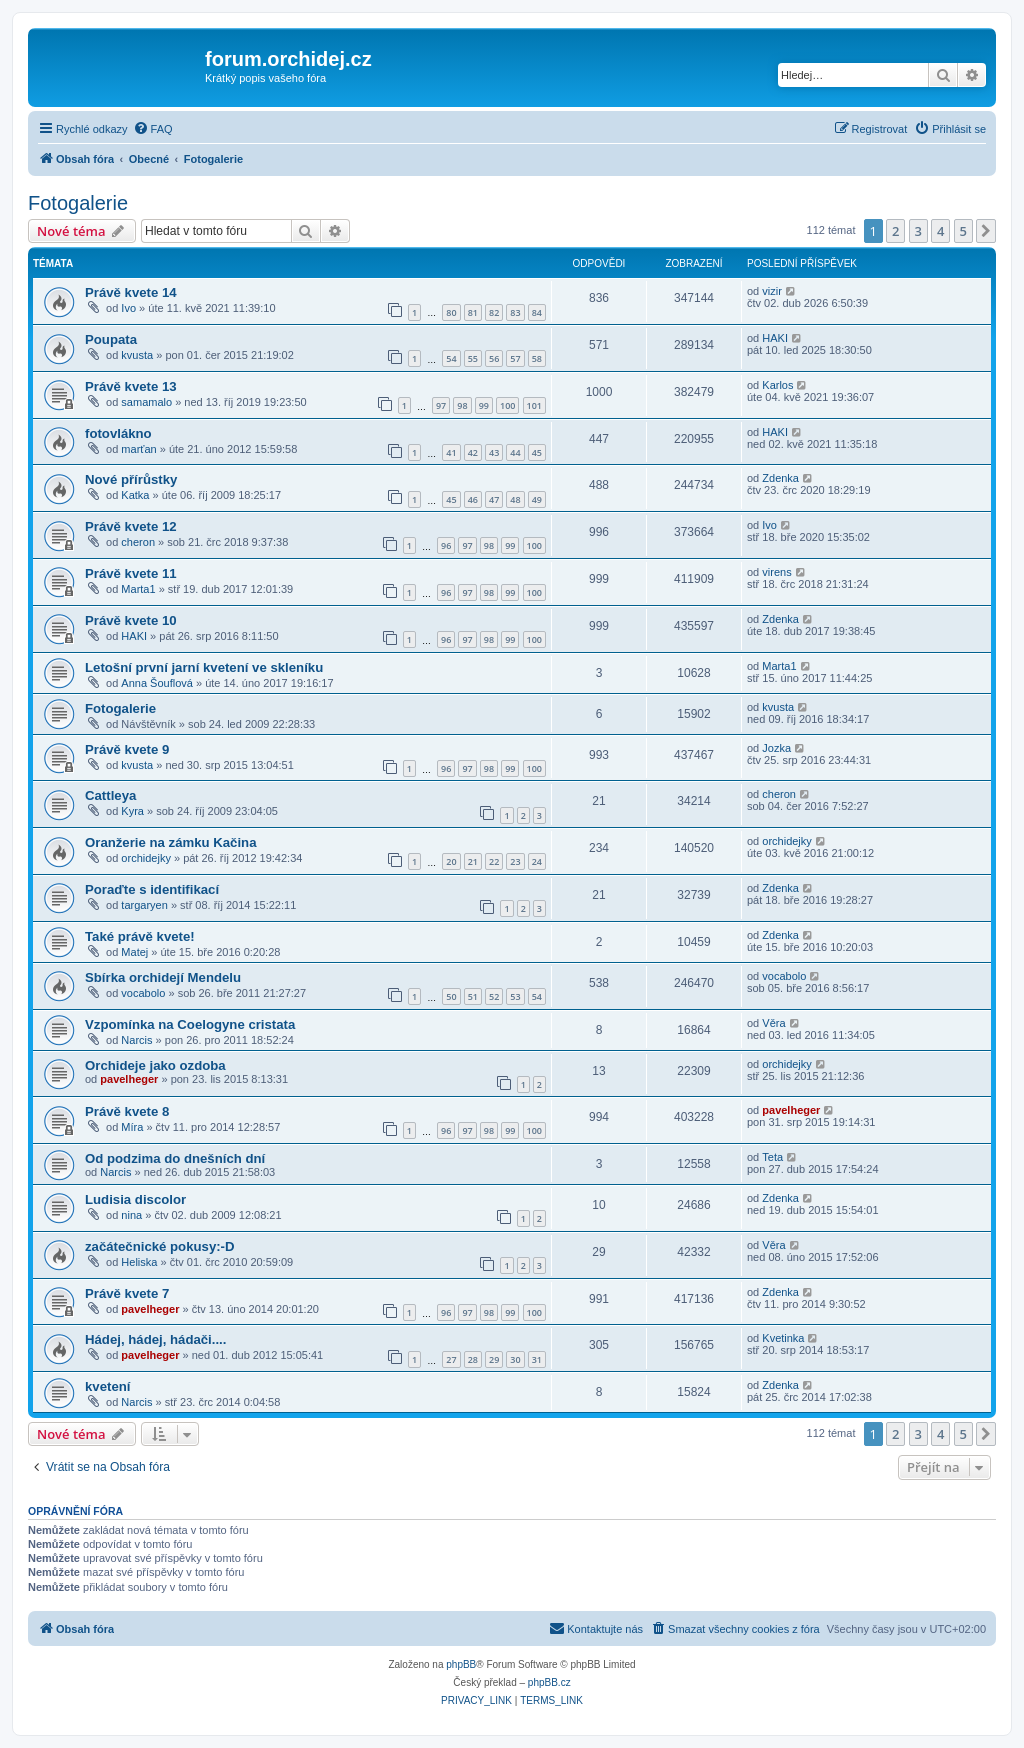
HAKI (775, 338)
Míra (132, 1127)
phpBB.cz (549, 1682)
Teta (772, 1157)
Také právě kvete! (140, 936)
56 (494, 358)
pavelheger (129, 1079)
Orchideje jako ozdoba (155, 1065)
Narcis (136, 1040)
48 (515, 499)
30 (515, 1359)
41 (451, 452)
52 (494, 996)
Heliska (139, 1262)
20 (451, 861)
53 (515, 996)
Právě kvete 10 (131, 620)
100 (507, 405)
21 (473, 861)
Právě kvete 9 (127, 749)
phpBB (461, 1664)
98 (462, 405)
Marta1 (138, 589)
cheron (138, 542)
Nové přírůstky (131, 479)
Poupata (111, 339)
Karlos (777, 385)
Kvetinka (783, 1338)
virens (776, 572)
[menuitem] (153, 129)
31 (537, 1359)
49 (537, 499)
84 (537, 312)
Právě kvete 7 (127, 1293)
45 (537, 452)
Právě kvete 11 (131, 573)
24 (537, 861)
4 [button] (940, 231)
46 (473, 499)
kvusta (137, 355)
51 (473, 996)
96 (446, 545)
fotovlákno (118, 433)
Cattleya (110, 795)
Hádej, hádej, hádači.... (155, 1339)
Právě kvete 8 (127, 1111)
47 (494, 499)
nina (131, 1215)
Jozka (776, 748)
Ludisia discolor (135, 1199)
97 (441, 405)
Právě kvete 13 (131, 386)
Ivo (128, 308)
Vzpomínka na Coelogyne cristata (190, 1024)
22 (494, 861)
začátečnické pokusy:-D (160, 1246)
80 (451, 312)
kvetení (107, 1386)
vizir (772, 291)
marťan (138, 449)
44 (515, 452)
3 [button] (918, 231)
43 (494, 452)
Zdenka (780, 478)
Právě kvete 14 (131, 292)
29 (494, 1359)
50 (451, 996)
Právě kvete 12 (131, 526)
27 (451, 1359)
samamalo (146, 402)
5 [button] (963, 231)
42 (473, 452)
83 (515, 312)
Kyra (132, 811)
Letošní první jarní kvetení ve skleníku (204, 667)
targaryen (144, 905)
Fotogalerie (78, 203)
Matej (134, 952)
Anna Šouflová (157, 683)
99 (484, 405)
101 (534, 405)
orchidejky (146, 858)
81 (473, 312)
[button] (986, 231)
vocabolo (143, 993)
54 (451, 358)
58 (537, 358)
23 (515, 861)
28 (473, 1359)
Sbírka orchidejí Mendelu (163, 977)
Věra (773, 1023)
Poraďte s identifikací (152, 889)
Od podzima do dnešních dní (175, 1158)
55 (473, 358)
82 (494, 312)
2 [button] (895, 231)
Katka (135, 495)
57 (515, 358)
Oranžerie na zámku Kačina (171, 842)
